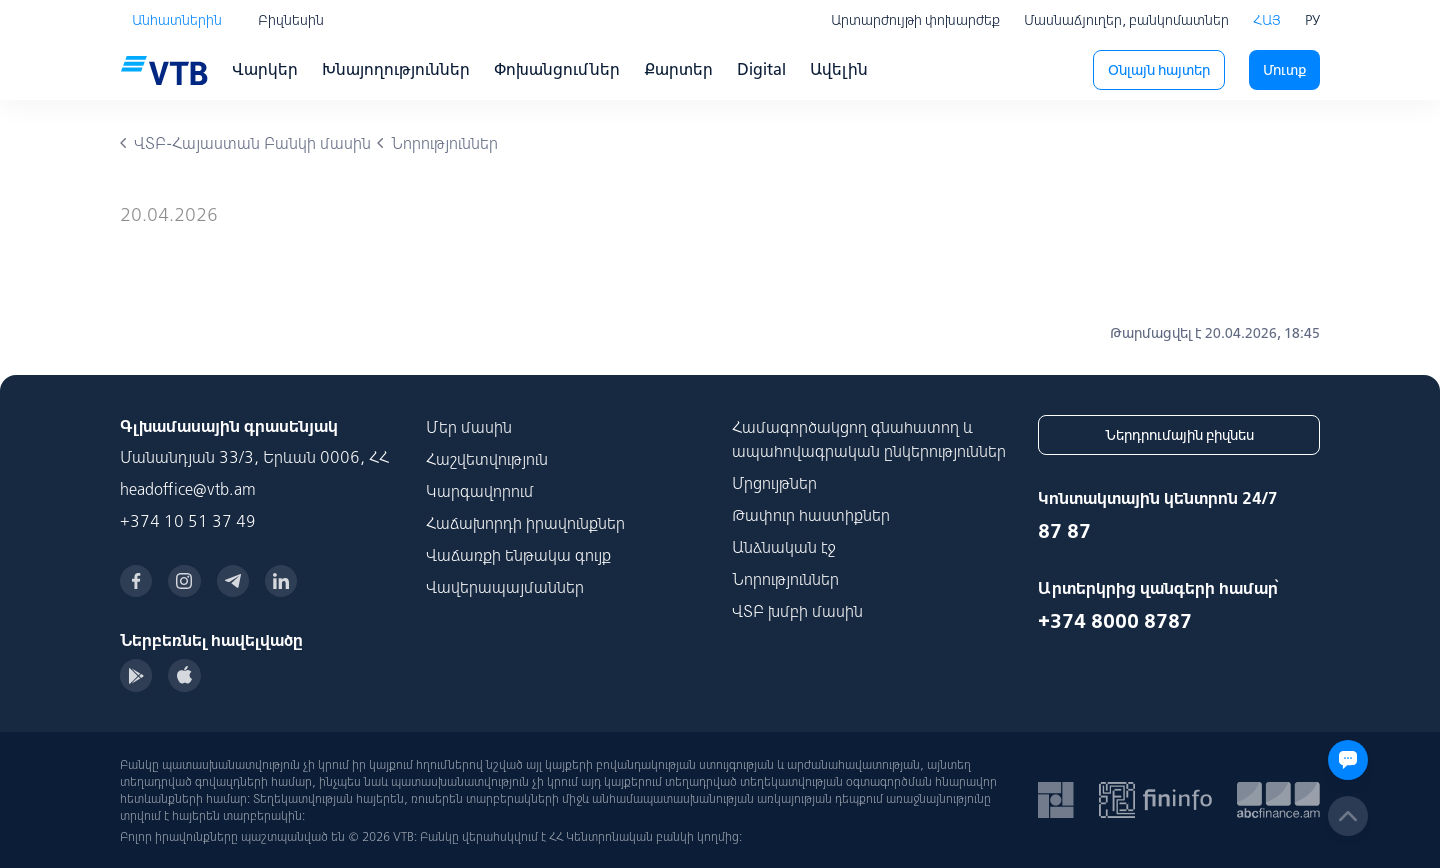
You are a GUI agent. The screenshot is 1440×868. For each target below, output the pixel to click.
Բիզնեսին (291, 20)
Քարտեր (678, 69)
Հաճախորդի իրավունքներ (525, 523)
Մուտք (1284, 70)
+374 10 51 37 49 (188, 521)
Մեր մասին (469, 427)
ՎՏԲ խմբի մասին (797, 611)
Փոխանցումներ (557, 69)
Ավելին (839, 69)
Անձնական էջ (784, 547)
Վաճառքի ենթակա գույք (518, 555)
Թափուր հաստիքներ (811, 515)
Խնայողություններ (396, 69)
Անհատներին (177, 20)
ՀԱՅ (1267, 20)
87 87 (1064, 530)
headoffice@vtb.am (188, 489)
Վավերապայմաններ (505, 587)
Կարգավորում (480, 491)
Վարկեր (265, 69)
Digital (761, 69)
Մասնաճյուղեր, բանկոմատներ (1126, 20)
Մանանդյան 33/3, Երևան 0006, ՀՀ (254, 457)
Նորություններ (785, 579)
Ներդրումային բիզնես (1179, 435)
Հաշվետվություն (487, 459)
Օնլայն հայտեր (1159, 70)
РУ (1312, 20)
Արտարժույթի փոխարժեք (915, 20)
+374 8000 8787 (1115, 620)
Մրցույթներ (774, 483)
